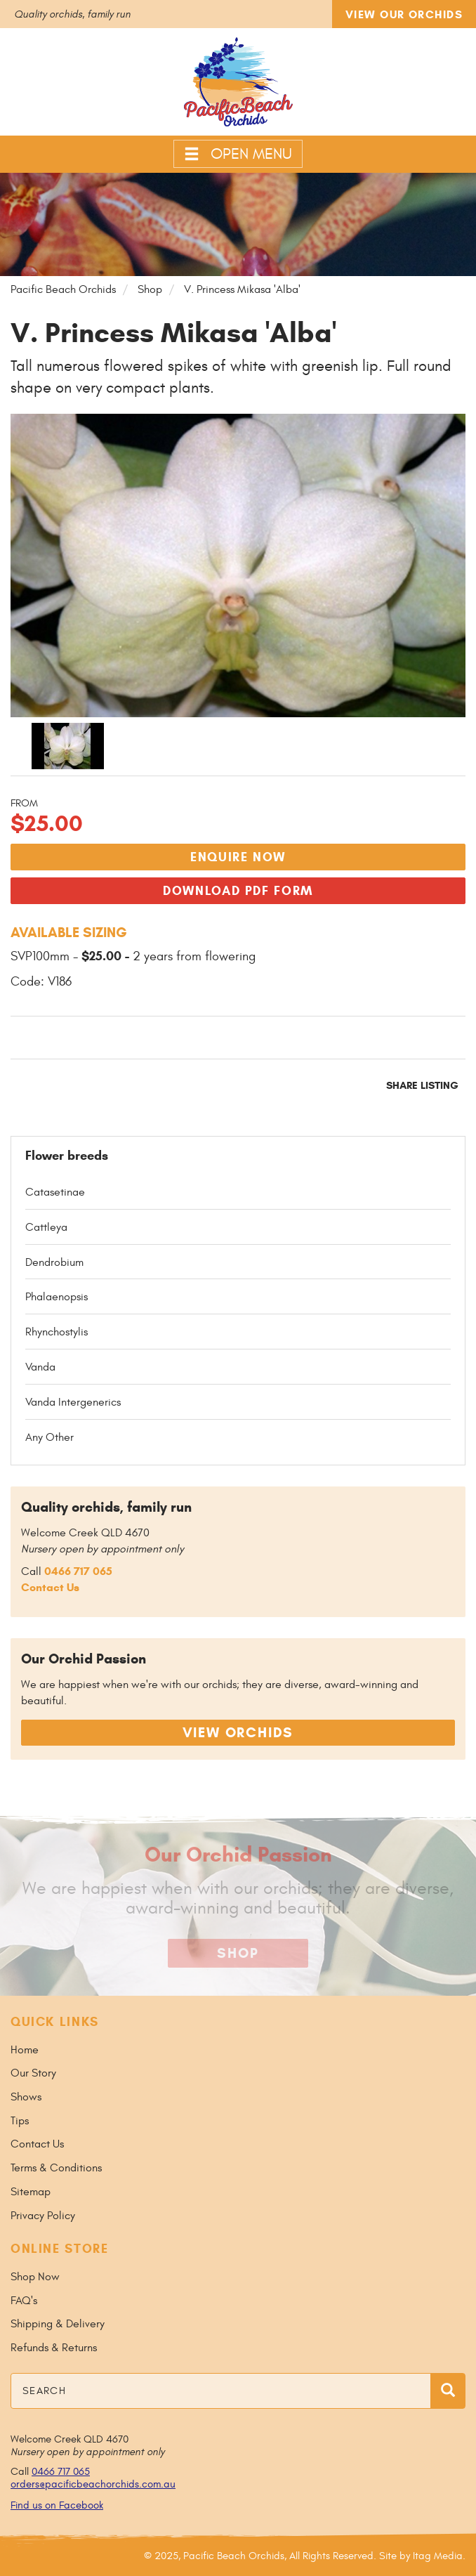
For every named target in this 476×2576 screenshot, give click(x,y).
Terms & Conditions (56, 2168)
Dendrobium (54, 1262)
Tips (20, 2120)
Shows (26, 2097)
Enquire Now (238, 857)
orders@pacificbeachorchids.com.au (93, 2484)
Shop (237, 1953)
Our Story (33, 2073)
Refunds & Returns (54, 2347)
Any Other (49, 1437)
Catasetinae (55, 1192)
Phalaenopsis (56, 1296)
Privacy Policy (43, 2215)
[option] (73, 746)
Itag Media (438, 2556)
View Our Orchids (404, 14)
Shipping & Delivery (58, 2323)
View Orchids (238, 1732)
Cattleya (46, 1227)
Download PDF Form (238, 890)
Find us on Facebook (57, 2505)
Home (25, 2050)
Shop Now (35, 2276)
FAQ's (24, 2300)
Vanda (40, 1367)
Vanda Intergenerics (73, 1402)
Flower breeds (66, 1155)
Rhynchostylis (56, 1332)
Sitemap (31, 2191)
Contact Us (50, 1587)
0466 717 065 (78, 1571)
